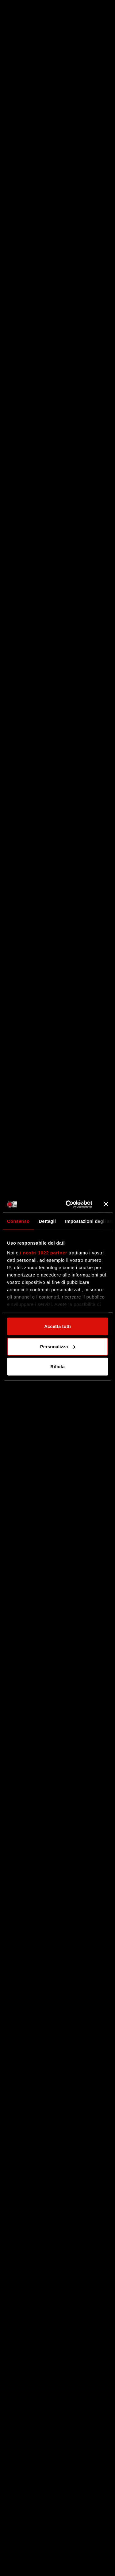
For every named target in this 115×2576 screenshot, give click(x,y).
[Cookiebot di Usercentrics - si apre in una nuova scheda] (68, 1204)
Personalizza (57, 1346)
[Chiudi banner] (106, 1204)
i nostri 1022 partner (43, 1252)
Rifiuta (57, 1366)
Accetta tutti (57, 1326)
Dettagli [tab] (47, 1221)
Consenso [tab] (18, 1221)
